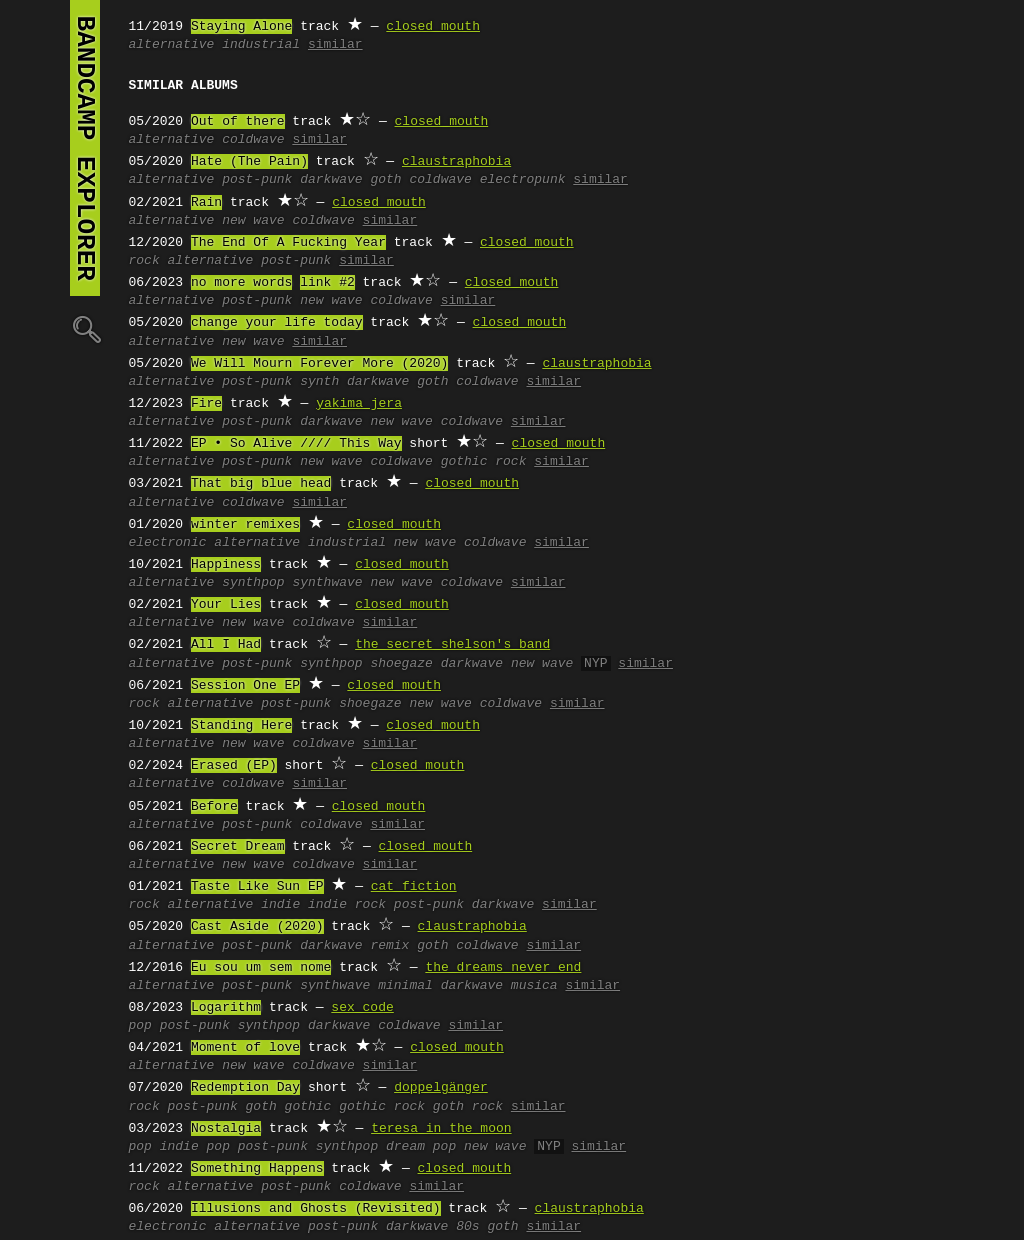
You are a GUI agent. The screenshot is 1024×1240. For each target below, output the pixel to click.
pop (140, 1026)
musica (534, 986)
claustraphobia (456, 162)
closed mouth (433, 27)
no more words (241, 283)
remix (389, 946)
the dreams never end (503, 968)
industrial (261, 45)
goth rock (468, 1107)
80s (467, 1227)
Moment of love (245, 1048)
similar (335, 45)
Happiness (226, 565)
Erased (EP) (234, 766)
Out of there (238, 122)
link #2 (327, 283)
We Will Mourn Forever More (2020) (319, 364)
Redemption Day (245, 1088)
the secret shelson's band (452, 645)
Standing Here (241, 726)
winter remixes (245, 525)
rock (144, 261)
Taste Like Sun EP (257, 887)
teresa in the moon (441, 1129)
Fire (206, 404)
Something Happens (257, 1169)
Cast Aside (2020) (257, 927)
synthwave (327, 583)
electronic (168, 543)
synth (319, 382)
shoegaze (401, 664)
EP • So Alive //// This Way (296, 444)
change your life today (277, 323)
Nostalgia (226, 1129)
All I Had (226, 645)
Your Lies (226, 605)
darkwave (331, 180)
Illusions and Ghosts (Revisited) (316, 1209)
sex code (362, 1008)
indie (280, 905)
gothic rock (484, 462)
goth (385, 180)
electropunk (523, 180)
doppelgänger (441, 1088)
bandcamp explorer (85, 148)
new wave (253, 221)
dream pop (421, 1147)
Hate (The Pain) (249, 162)
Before (214, 807)
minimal (405, 986)
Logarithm (226, 1008)
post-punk (257, 180)
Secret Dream (238, 847)
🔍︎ (85, 328)
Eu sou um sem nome (261, 968)
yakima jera (359, 404)
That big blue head (261, 484)
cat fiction (414, 887)
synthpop (253, 583)
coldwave (253, 140)
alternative (172, 45)
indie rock (347, 905)
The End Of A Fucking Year (288, 243)
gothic (308, 1107)
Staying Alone (241, 27)
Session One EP (245, 686)
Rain (206, 203)
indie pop (195, 1147)
